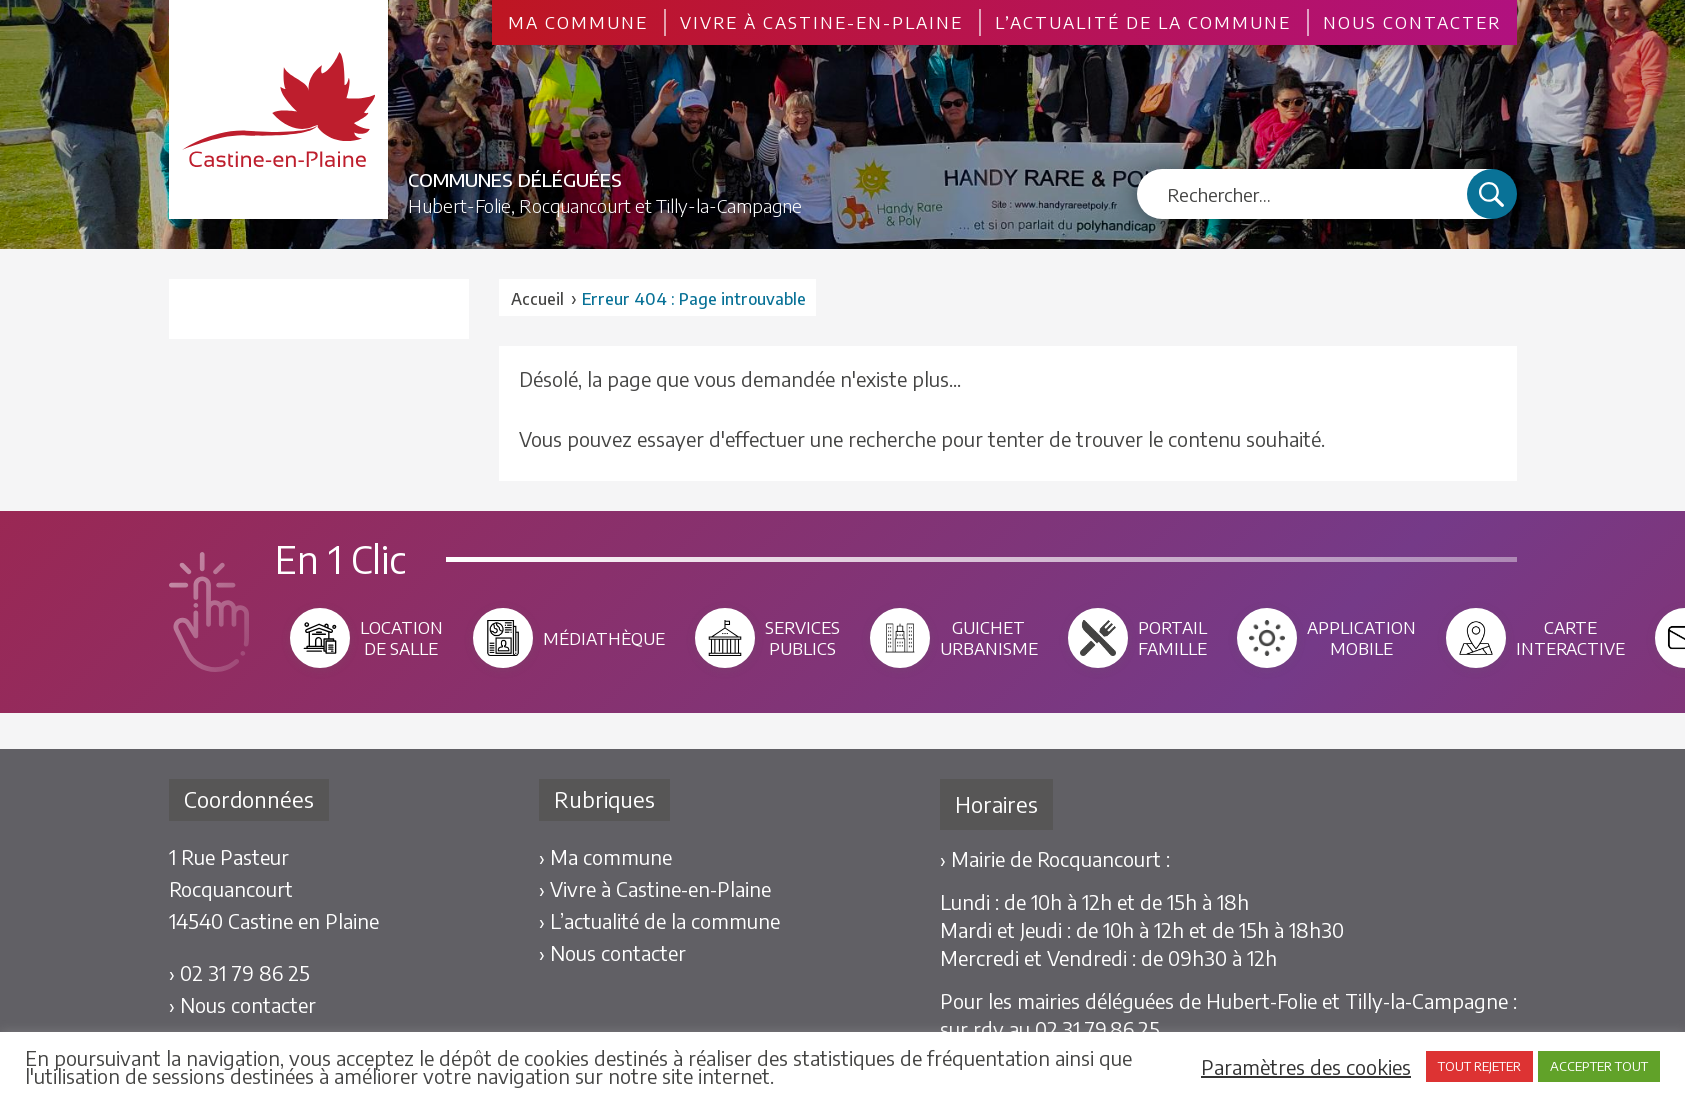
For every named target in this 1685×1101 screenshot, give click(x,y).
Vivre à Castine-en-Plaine (821, 22)
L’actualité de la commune (1143, 22)
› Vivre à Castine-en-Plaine (655, 888)
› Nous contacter (242, 1004)
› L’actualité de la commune (659, 920)
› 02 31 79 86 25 (239, 972)
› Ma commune (605, 856)
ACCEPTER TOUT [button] (1599, 1066)
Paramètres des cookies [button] (1306, 1067)
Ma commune (578, 22)
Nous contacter (1412, 22)
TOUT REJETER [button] (1479, 1066)
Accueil (537, 299)
